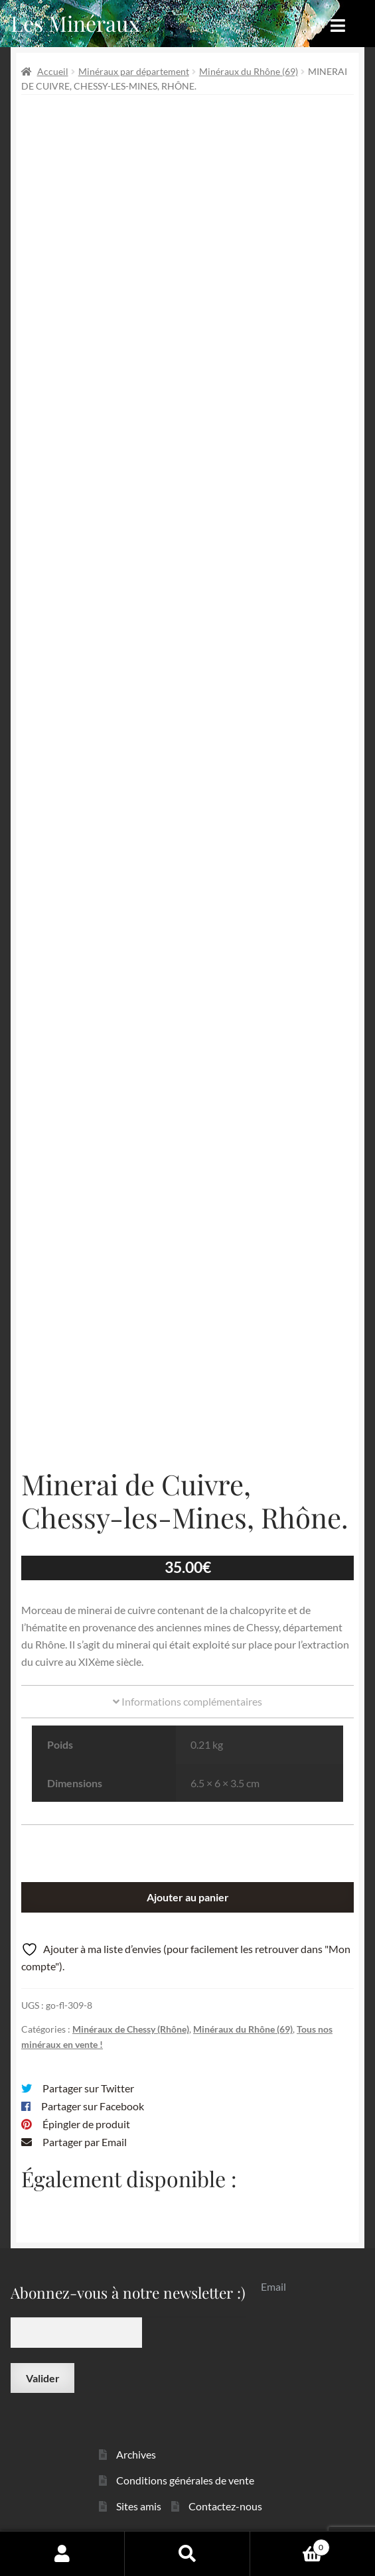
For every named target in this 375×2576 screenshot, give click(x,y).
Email (273, 2286)
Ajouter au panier (188, 1897)
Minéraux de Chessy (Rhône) (130, 2029)
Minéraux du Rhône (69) (248, 71)
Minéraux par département (133, 71)
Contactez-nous (225, 2506)
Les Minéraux (75, 23)
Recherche (187, 2553)
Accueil (52, 71)
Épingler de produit (86, 2124)
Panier (290, 2545)
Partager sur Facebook (92, 2106)
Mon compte (62, 2553)
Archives (136, 2454)
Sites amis (138, 2506)
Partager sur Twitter (88, 2088)
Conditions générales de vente (185, 2480)
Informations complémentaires (187, 1701)
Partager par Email (84, 2141)
